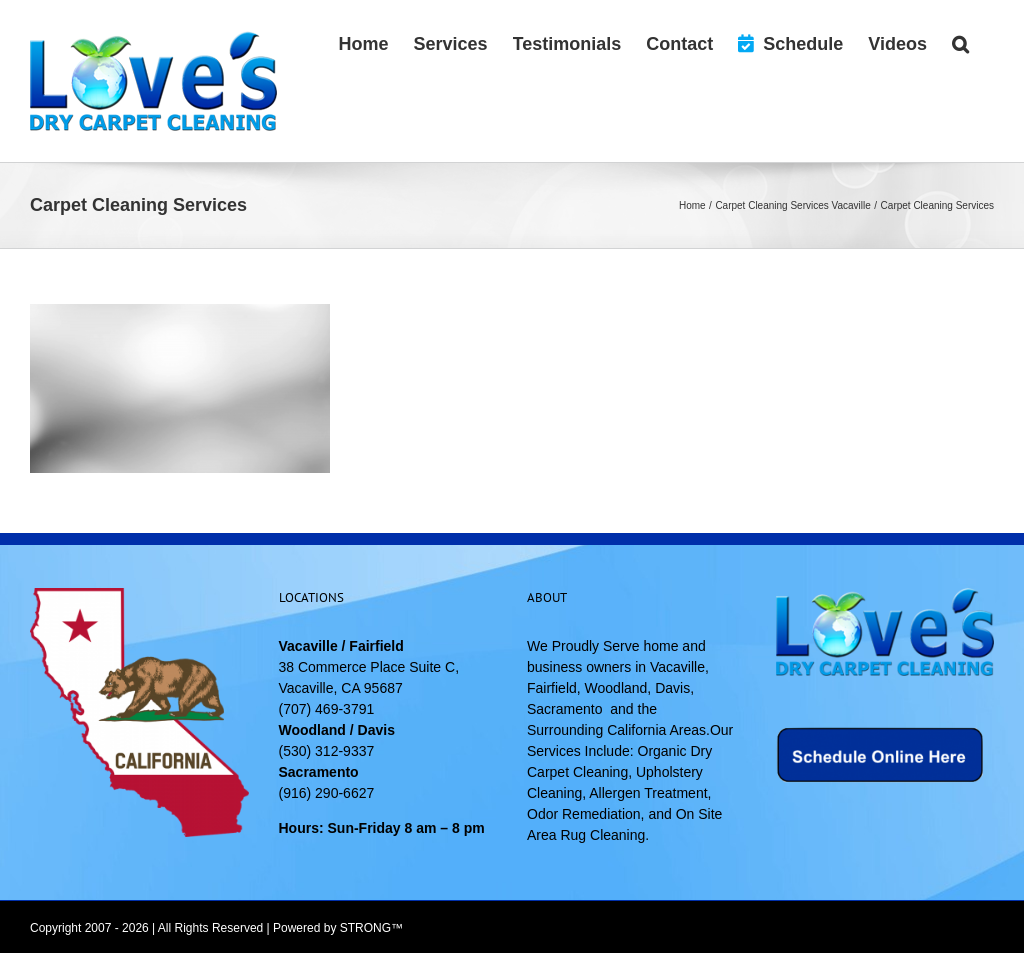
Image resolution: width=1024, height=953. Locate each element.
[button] (960, 42)
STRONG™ (371, 928)
